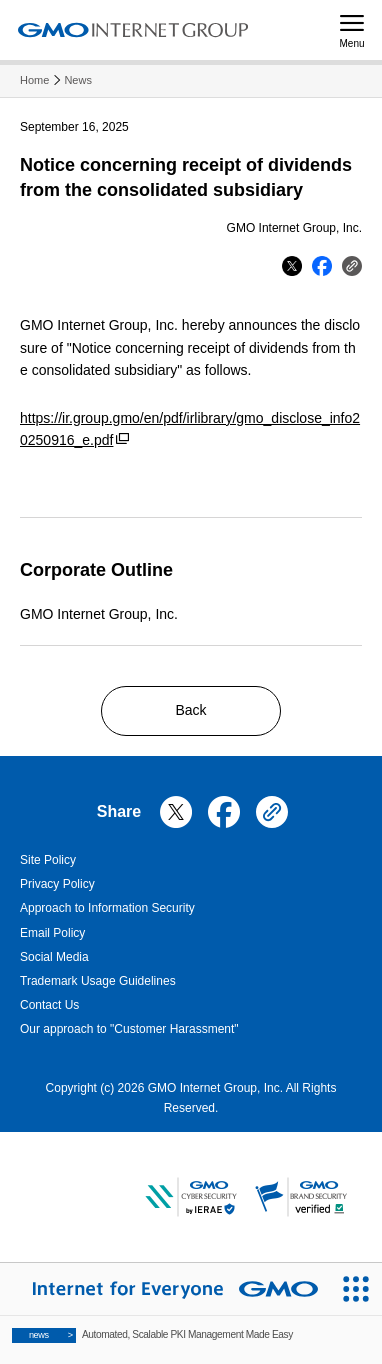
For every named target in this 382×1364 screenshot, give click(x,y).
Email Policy (52, 933)
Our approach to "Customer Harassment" (129, 1029)
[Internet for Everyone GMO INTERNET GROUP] (165, 1289)
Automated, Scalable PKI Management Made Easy (152, 1335)
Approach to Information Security (107, 908)
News (78, 80)
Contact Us (49, 1005)
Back (190, 710)
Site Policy (48, 860)
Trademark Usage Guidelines (98, 981)
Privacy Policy (57, 884)
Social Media (54, 957)
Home (34, 80)
